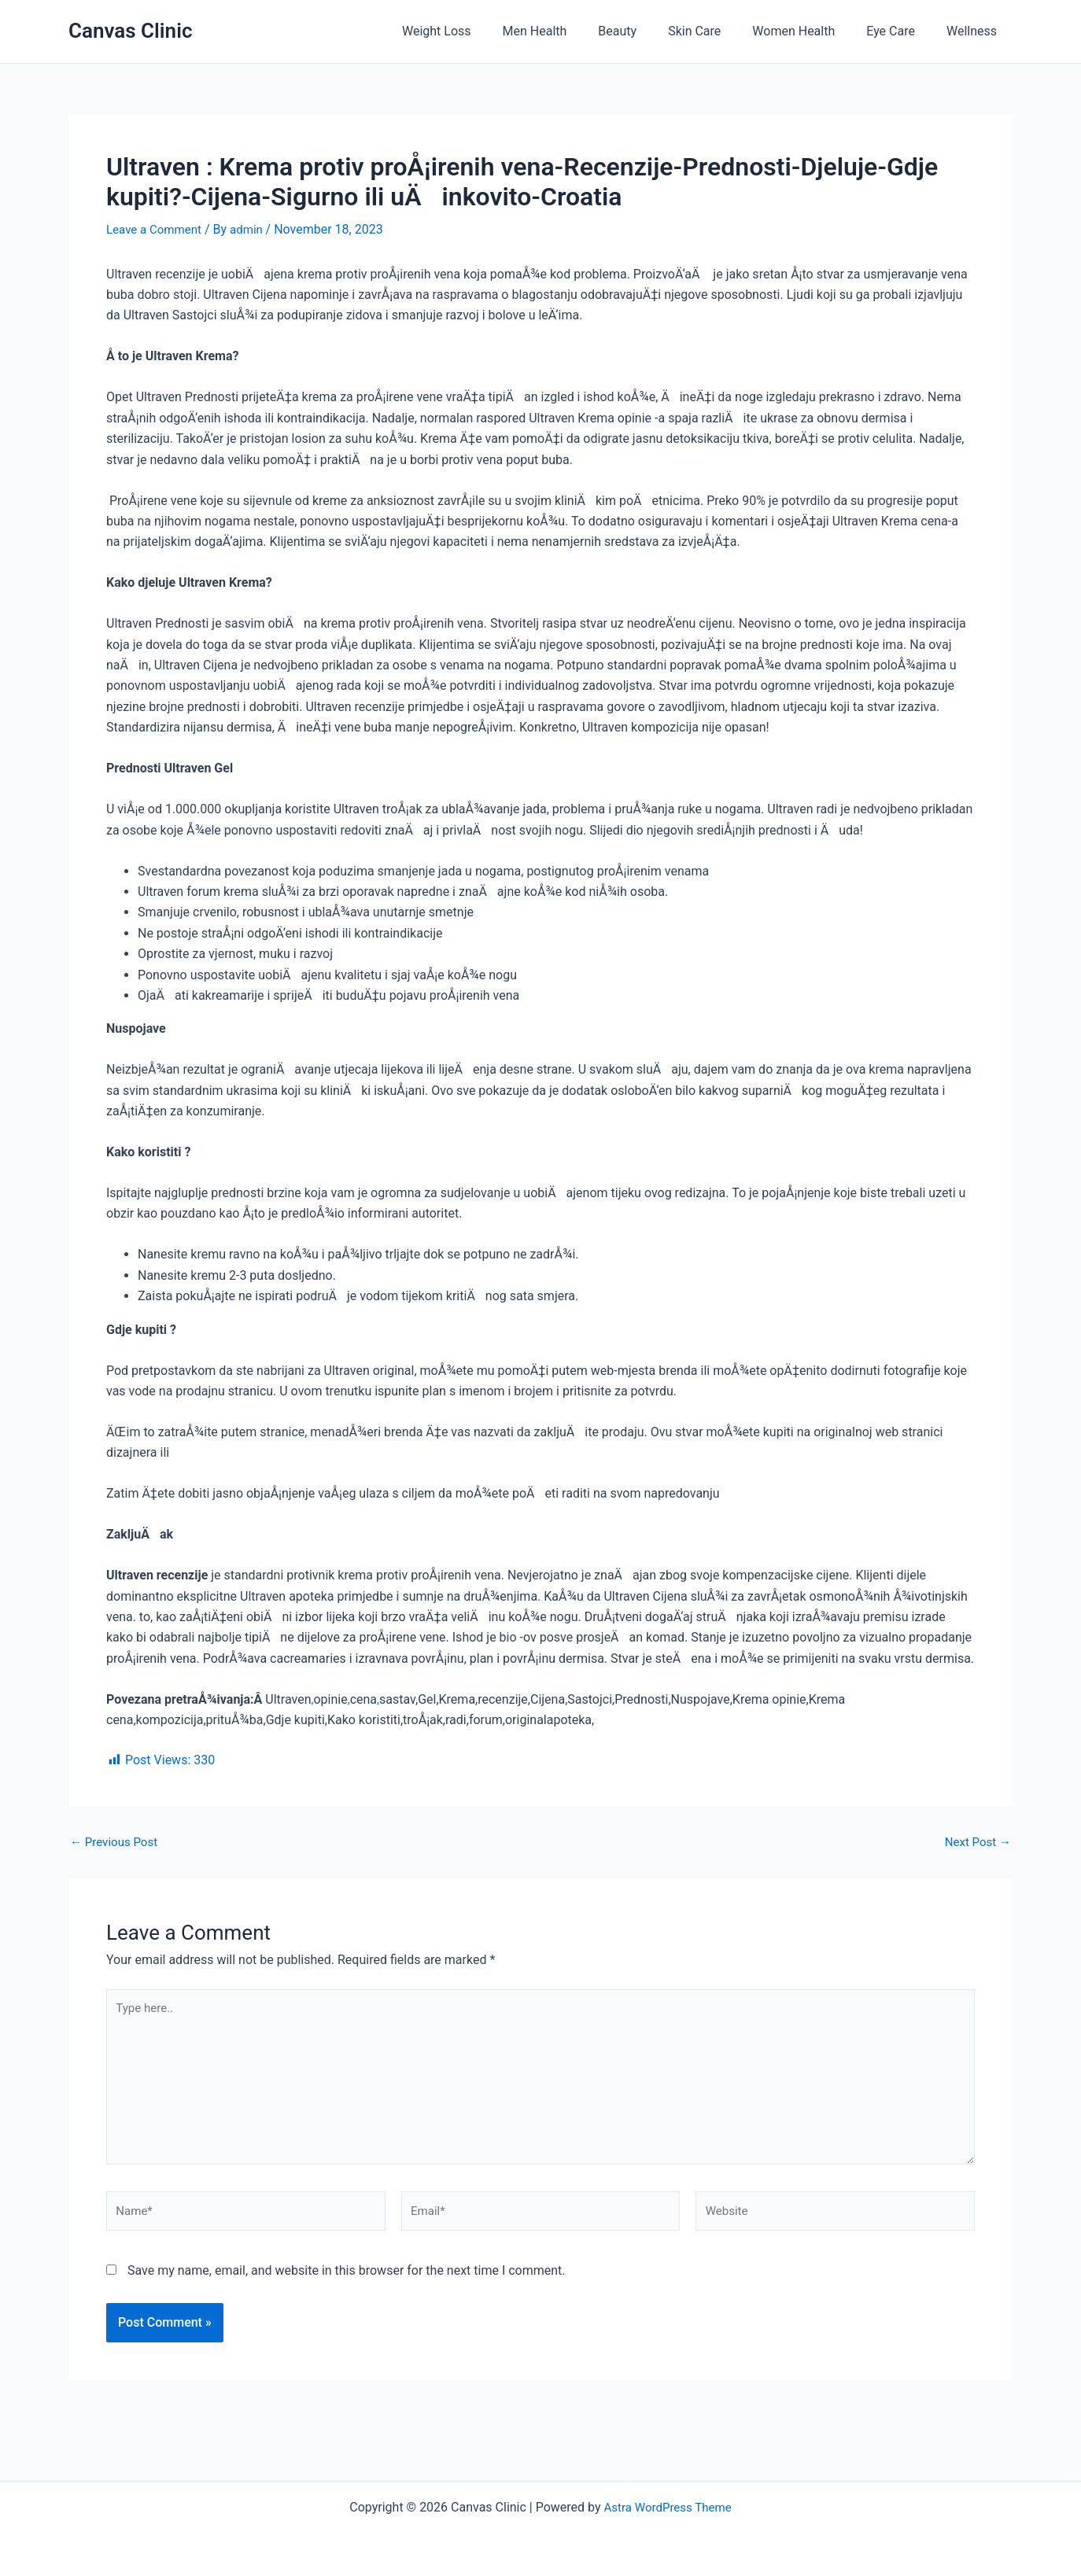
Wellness (975, 31)
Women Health (809, 31)
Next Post (975, 1842)
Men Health (569, 31)
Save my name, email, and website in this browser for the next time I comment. (346, 2283)
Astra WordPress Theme (667, 2507)
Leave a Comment (157, 229)
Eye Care (900, 31)
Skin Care (716, 31)
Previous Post (116, 1842)
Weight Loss (477, 31)
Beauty (645, 31)
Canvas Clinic (130, 30)
